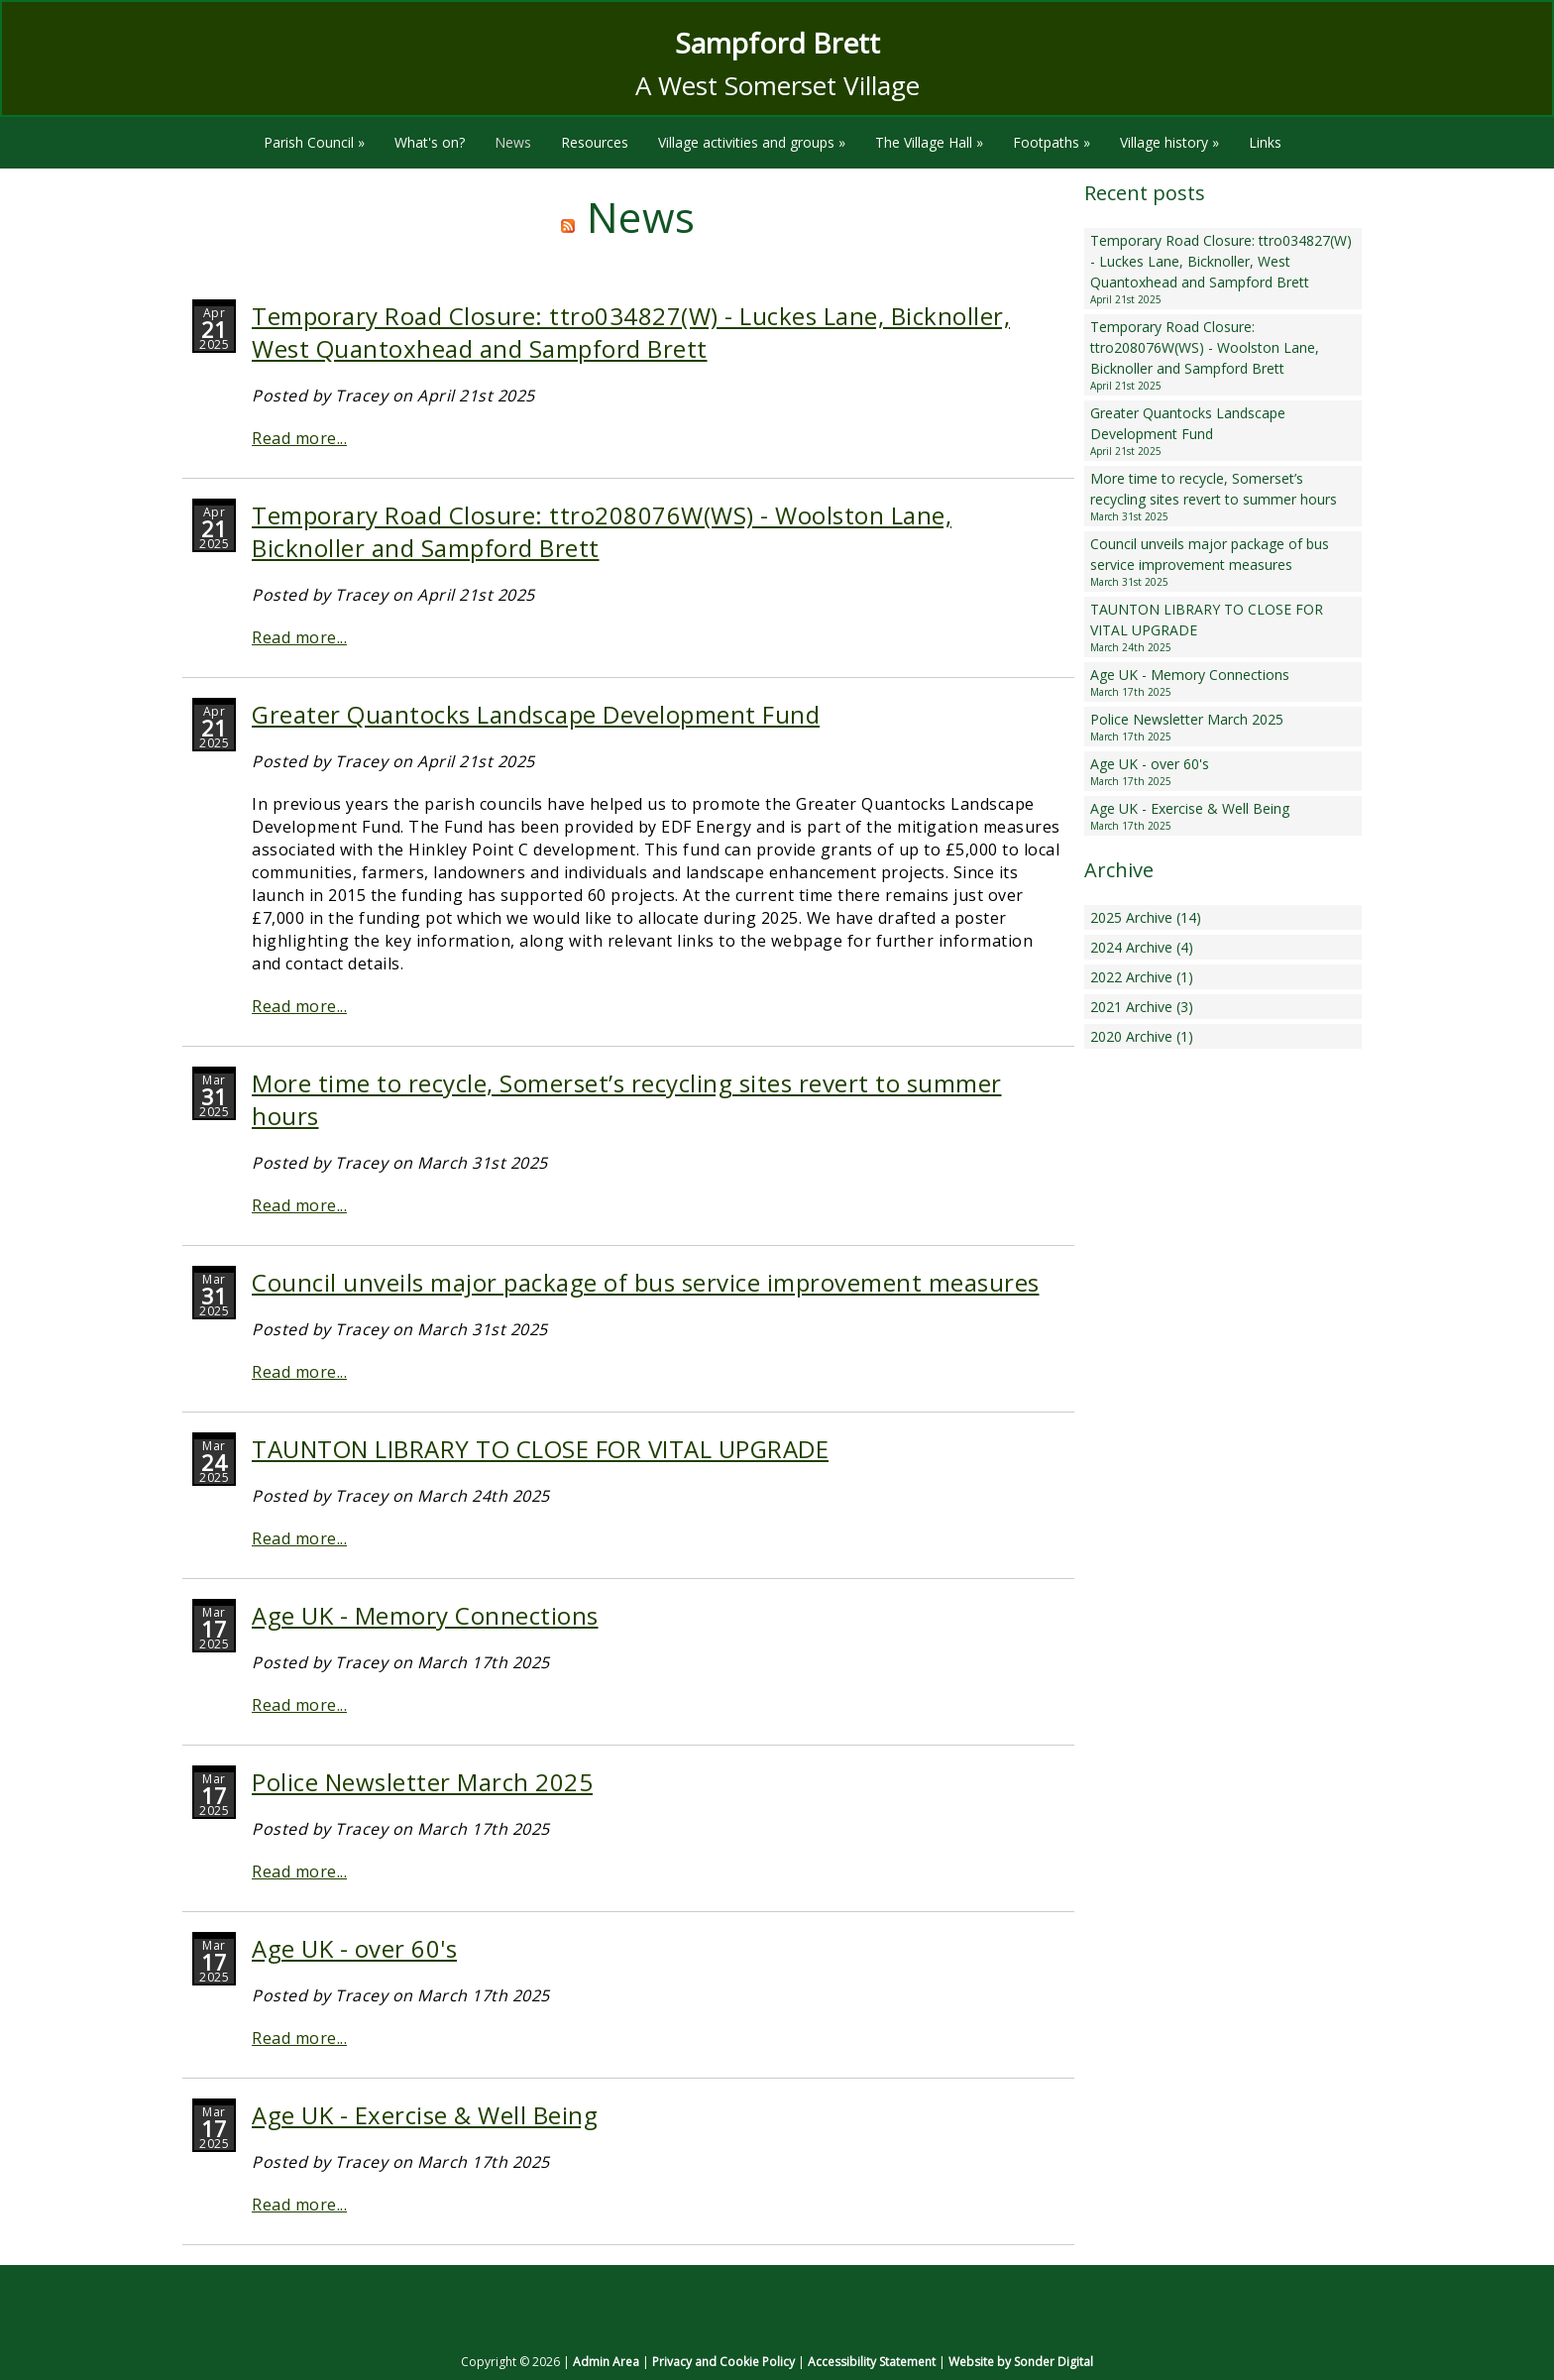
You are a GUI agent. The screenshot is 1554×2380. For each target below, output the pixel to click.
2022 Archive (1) (1141, 976)
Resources (594, 142)
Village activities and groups (751, 142)
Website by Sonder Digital (1020, 2361)
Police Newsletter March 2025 (422, 1781)
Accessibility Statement (872, 2361)
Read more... (299, 438)
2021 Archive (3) (1141, 1006)
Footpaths (1051, 142)
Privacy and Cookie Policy (723, 2361)
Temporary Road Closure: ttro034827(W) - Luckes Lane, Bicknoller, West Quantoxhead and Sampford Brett (631, 332)
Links (1265, 142)
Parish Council (314, 142)
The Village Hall (929, 142)
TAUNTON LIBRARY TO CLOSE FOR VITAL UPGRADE (540, 1448)
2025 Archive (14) (1145, 917)
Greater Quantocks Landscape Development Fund (536, 714)
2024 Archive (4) (1141, 947)
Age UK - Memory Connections (425, 1615)
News (513, 142)
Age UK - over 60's (354, 1948)
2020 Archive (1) (1141, 1036)
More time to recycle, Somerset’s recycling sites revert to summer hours (1223, 496)
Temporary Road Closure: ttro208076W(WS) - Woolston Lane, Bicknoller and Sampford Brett (1223, 355)
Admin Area (606, 2361)
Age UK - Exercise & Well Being (425, 2114)
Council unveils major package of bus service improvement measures (646, 1282)
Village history (1169, 142)
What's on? (429, 142)
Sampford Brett (777, 42)
